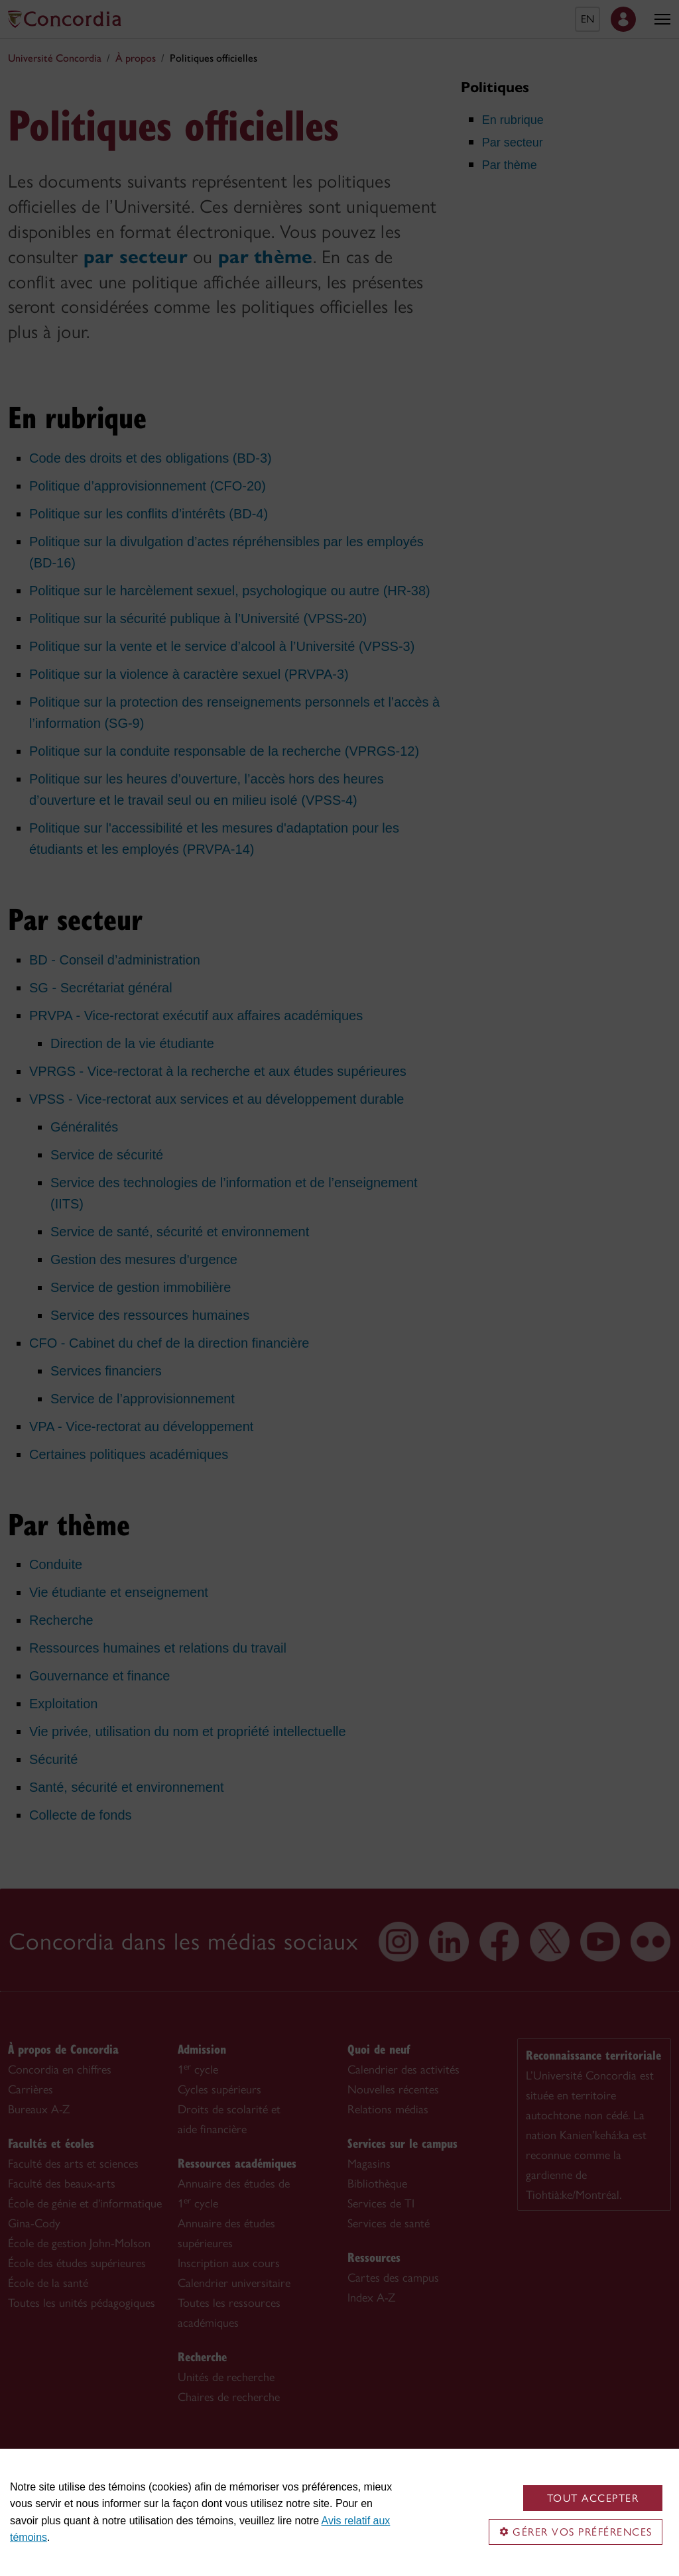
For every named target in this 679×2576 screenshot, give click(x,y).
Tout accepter (593, 2498)
